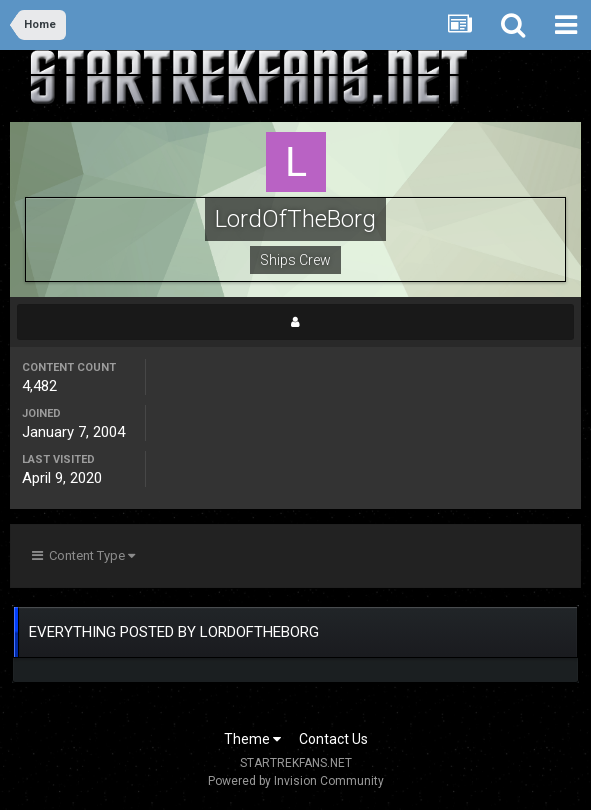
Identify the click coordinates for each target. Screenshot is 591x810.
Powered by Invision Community (296, 781)
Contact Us (333, 739)
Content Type (83, 555)
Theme (252, 739)
